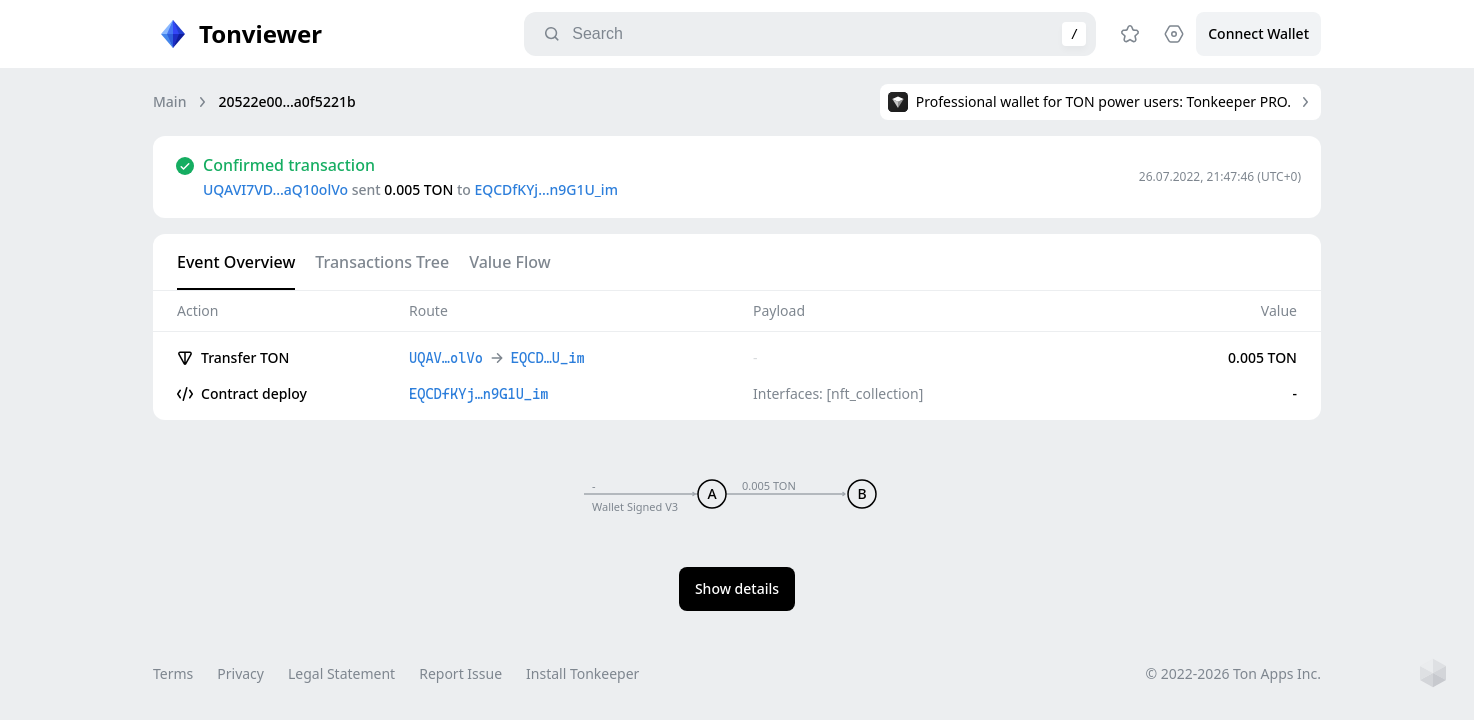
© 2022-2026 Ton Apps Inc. (1233, 673)
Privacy (240, 673)
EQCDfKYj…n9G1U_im (545, 189)
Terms (173, 673)
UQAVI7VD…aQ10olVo (275, 189)
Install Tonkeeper (582, 673)
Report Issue (460, 673)
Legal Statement (341, 673)
